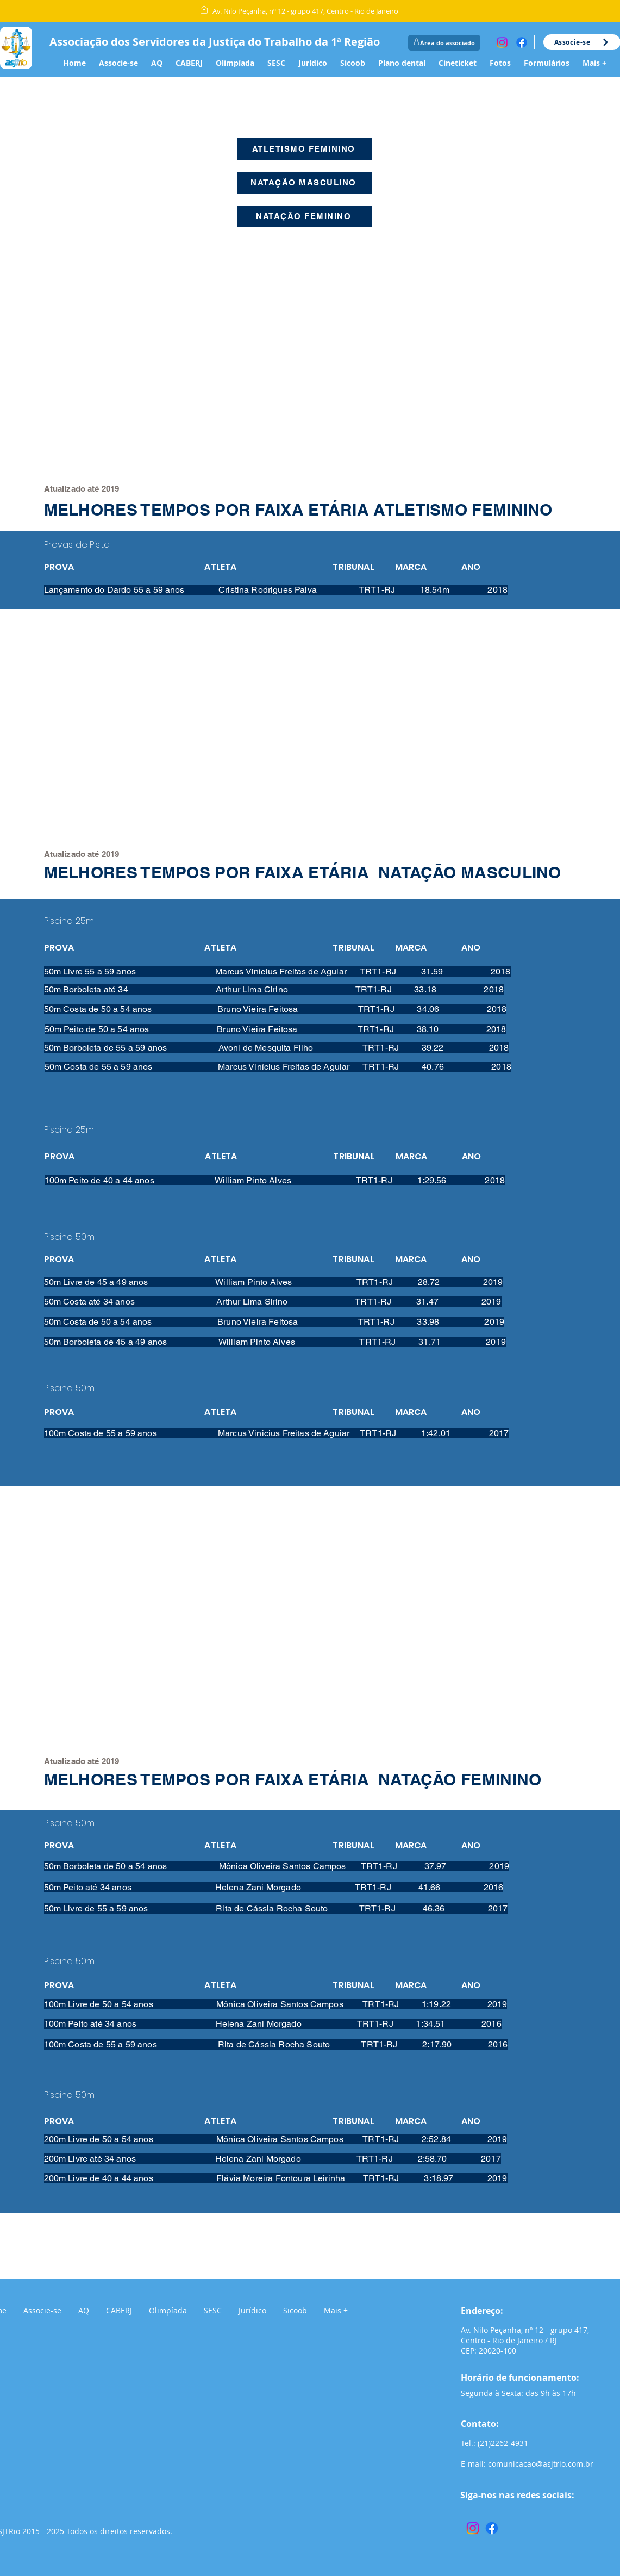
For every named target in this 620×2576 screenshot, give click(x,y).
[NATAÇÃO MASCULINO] (304, 183)
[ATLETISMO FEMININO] (304, 149)
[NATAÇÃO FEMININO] (304, 216)
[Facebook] (522, 42)
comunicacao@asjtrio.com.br (540, 2464)
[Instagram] (502, 42)
